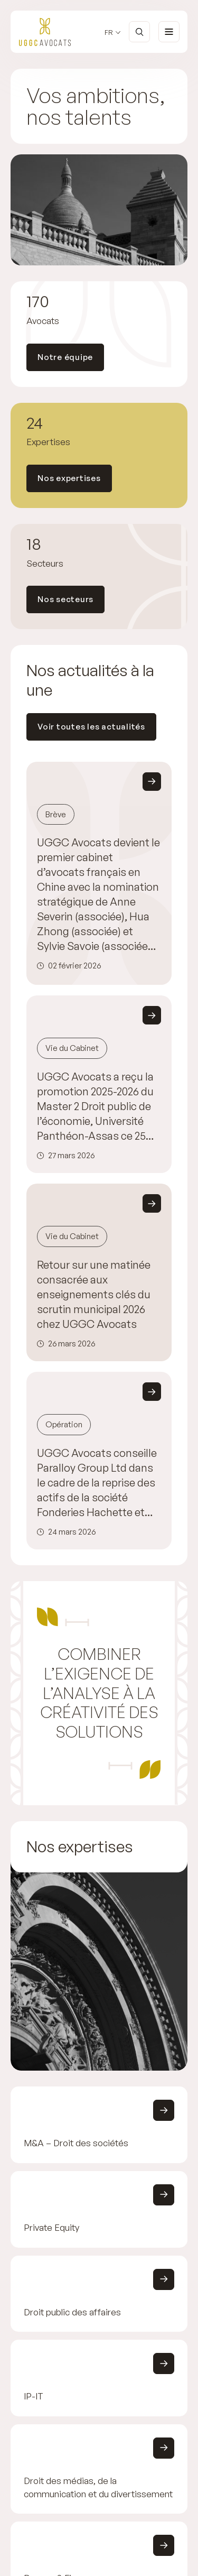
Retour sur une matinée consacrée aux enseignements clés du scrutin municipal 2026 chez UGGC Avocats (93, 1294)
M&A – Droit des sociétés (76, 2142)
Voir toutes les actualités (91, 727)
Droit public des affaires (72, 2311)
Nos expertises (69, 478)
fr (109, 32)
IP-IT (33, 2396)
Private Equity (51, 2227)
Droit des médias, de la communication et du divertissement (98, 2487)
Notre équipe (65, 357)
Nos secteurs (65, 599)
